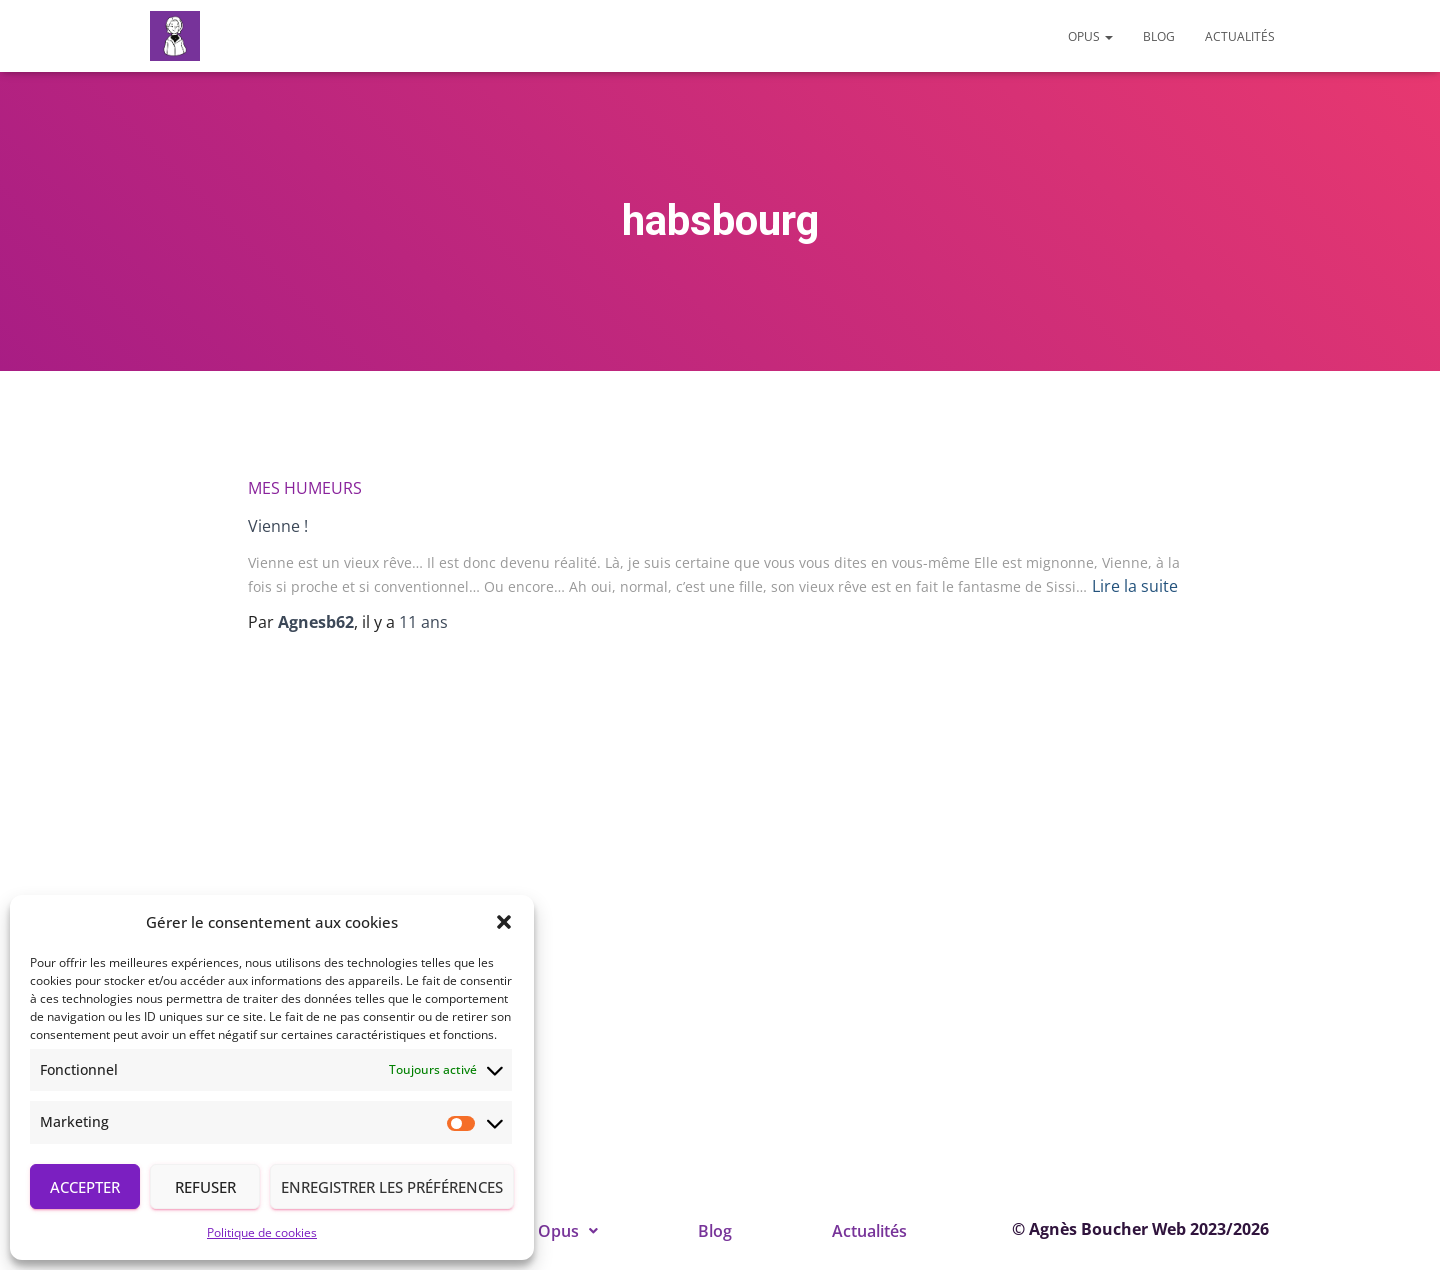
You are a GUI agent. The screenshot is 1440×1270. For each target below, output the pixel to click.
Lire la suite (1135, 586)
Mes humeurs (305, 488)
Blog (1159, 36)
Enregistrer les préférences (392, 1187)
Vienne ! (278, 526)
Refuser (205, 1187)
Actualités (1240, 36)
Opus (1090, 36)
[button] (504, 922)
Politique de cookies (262, 1232)
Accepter (85, 1187)
